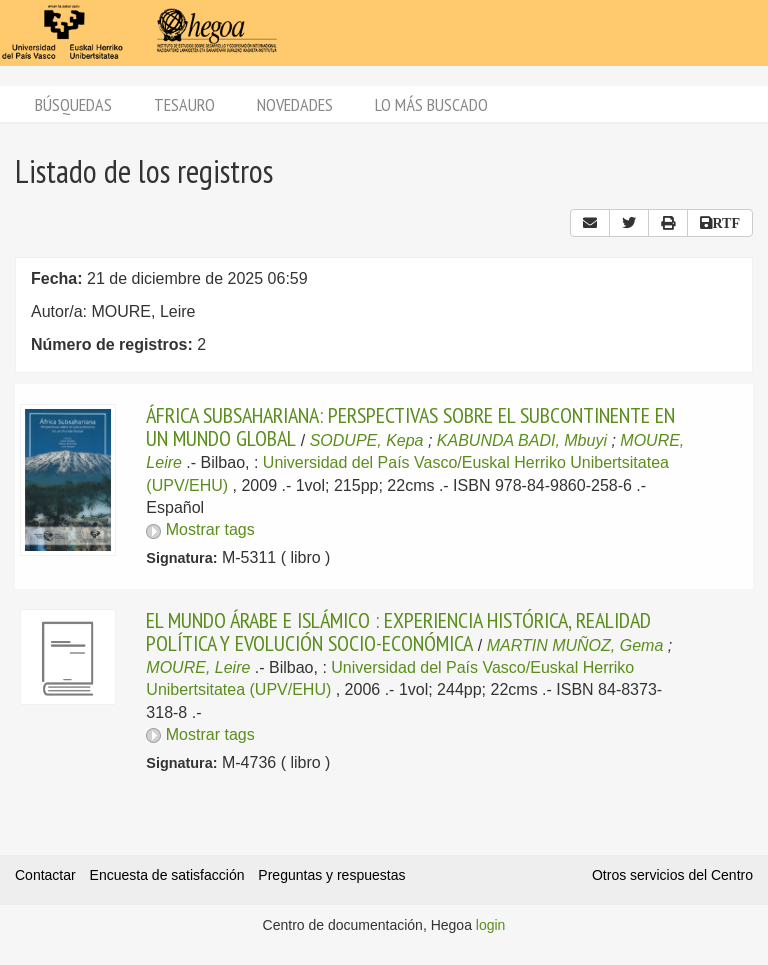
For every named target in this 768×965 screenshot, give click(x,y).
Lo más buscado (431, 104)
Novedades (295, 104)
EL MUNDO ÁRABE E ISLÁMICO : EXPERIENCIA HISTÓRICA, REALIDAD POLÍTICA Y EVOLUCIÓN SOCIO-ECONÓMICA (398, 631)
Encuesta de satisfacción (167, 875)
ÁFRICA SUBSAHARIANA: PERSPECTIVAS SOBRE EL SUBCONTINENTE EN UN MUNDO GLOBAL (410, 426)
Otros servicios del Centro (672, 875)
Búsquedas (73, 104)
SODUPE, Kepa (367, 440)
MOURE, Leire (198, 667)
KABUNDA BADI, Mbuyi (522, 440)
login (491, 925)
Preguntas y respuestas (331, 875)
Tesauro (184, 104)
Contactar (45, 875)
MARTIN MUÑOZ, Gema (575, 645)
